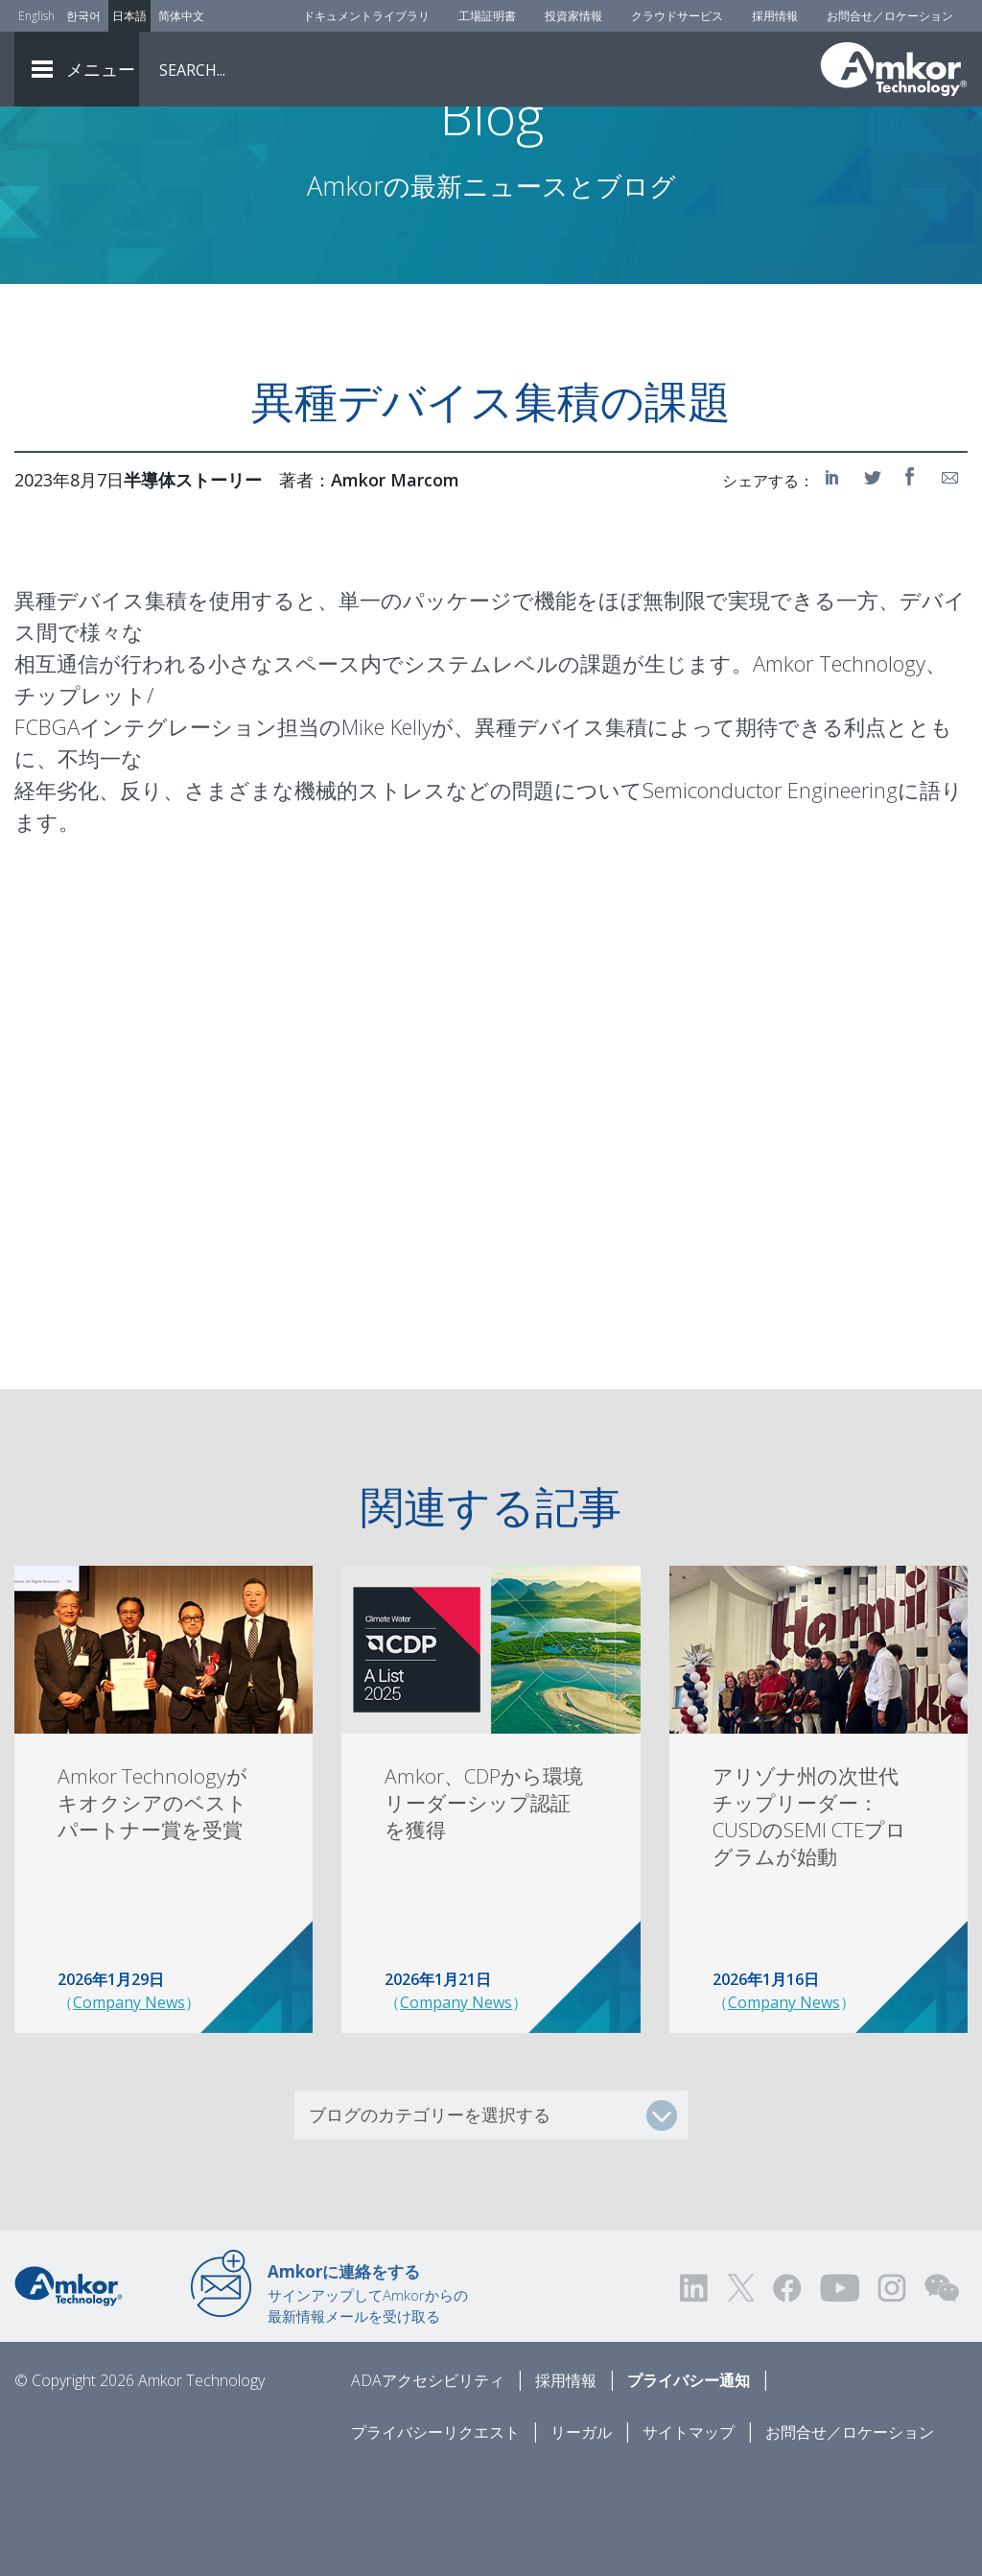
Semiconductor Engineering (770, 896)
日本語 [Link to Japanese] (129, 16)
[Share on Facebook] (912, 583)
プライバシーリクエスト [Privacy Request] (435, 2538)
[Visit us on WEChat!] (941, 2394)
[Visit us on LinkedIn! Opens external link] (695, 2394)
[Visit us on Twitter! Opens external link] (741, 2394)
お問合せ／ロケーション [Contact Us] (890, 16)
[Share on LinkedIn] (835, 583)
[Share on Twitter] (873, 583)
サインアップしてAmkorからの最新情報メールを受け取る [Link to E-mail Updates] (368, 2399)
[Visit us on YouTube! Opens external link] (839, 2394)
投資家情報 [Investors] (573, 16)
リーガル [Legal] (581, 2538)
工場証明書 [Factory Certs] (487, 16)
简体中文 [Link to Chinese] (181, 16)
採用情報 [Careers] (775, 16)
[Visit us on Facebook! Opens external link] (786, 2394)
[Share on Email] (950, 583)
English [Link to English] (36, 16)
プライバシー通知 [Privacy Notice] (688, 2486)
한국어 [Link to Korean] (83, 16)
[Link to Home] (68, 2390)
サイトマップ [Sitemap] (689, 2538)
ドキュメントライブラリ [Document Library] (366, 16)
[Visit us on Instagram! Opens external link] (892, 2394)
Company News (129, 2108)
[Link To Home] (894, 69)
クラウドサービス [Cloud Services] (677, 16)
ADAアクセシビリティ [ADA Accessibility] (427, 2486)
